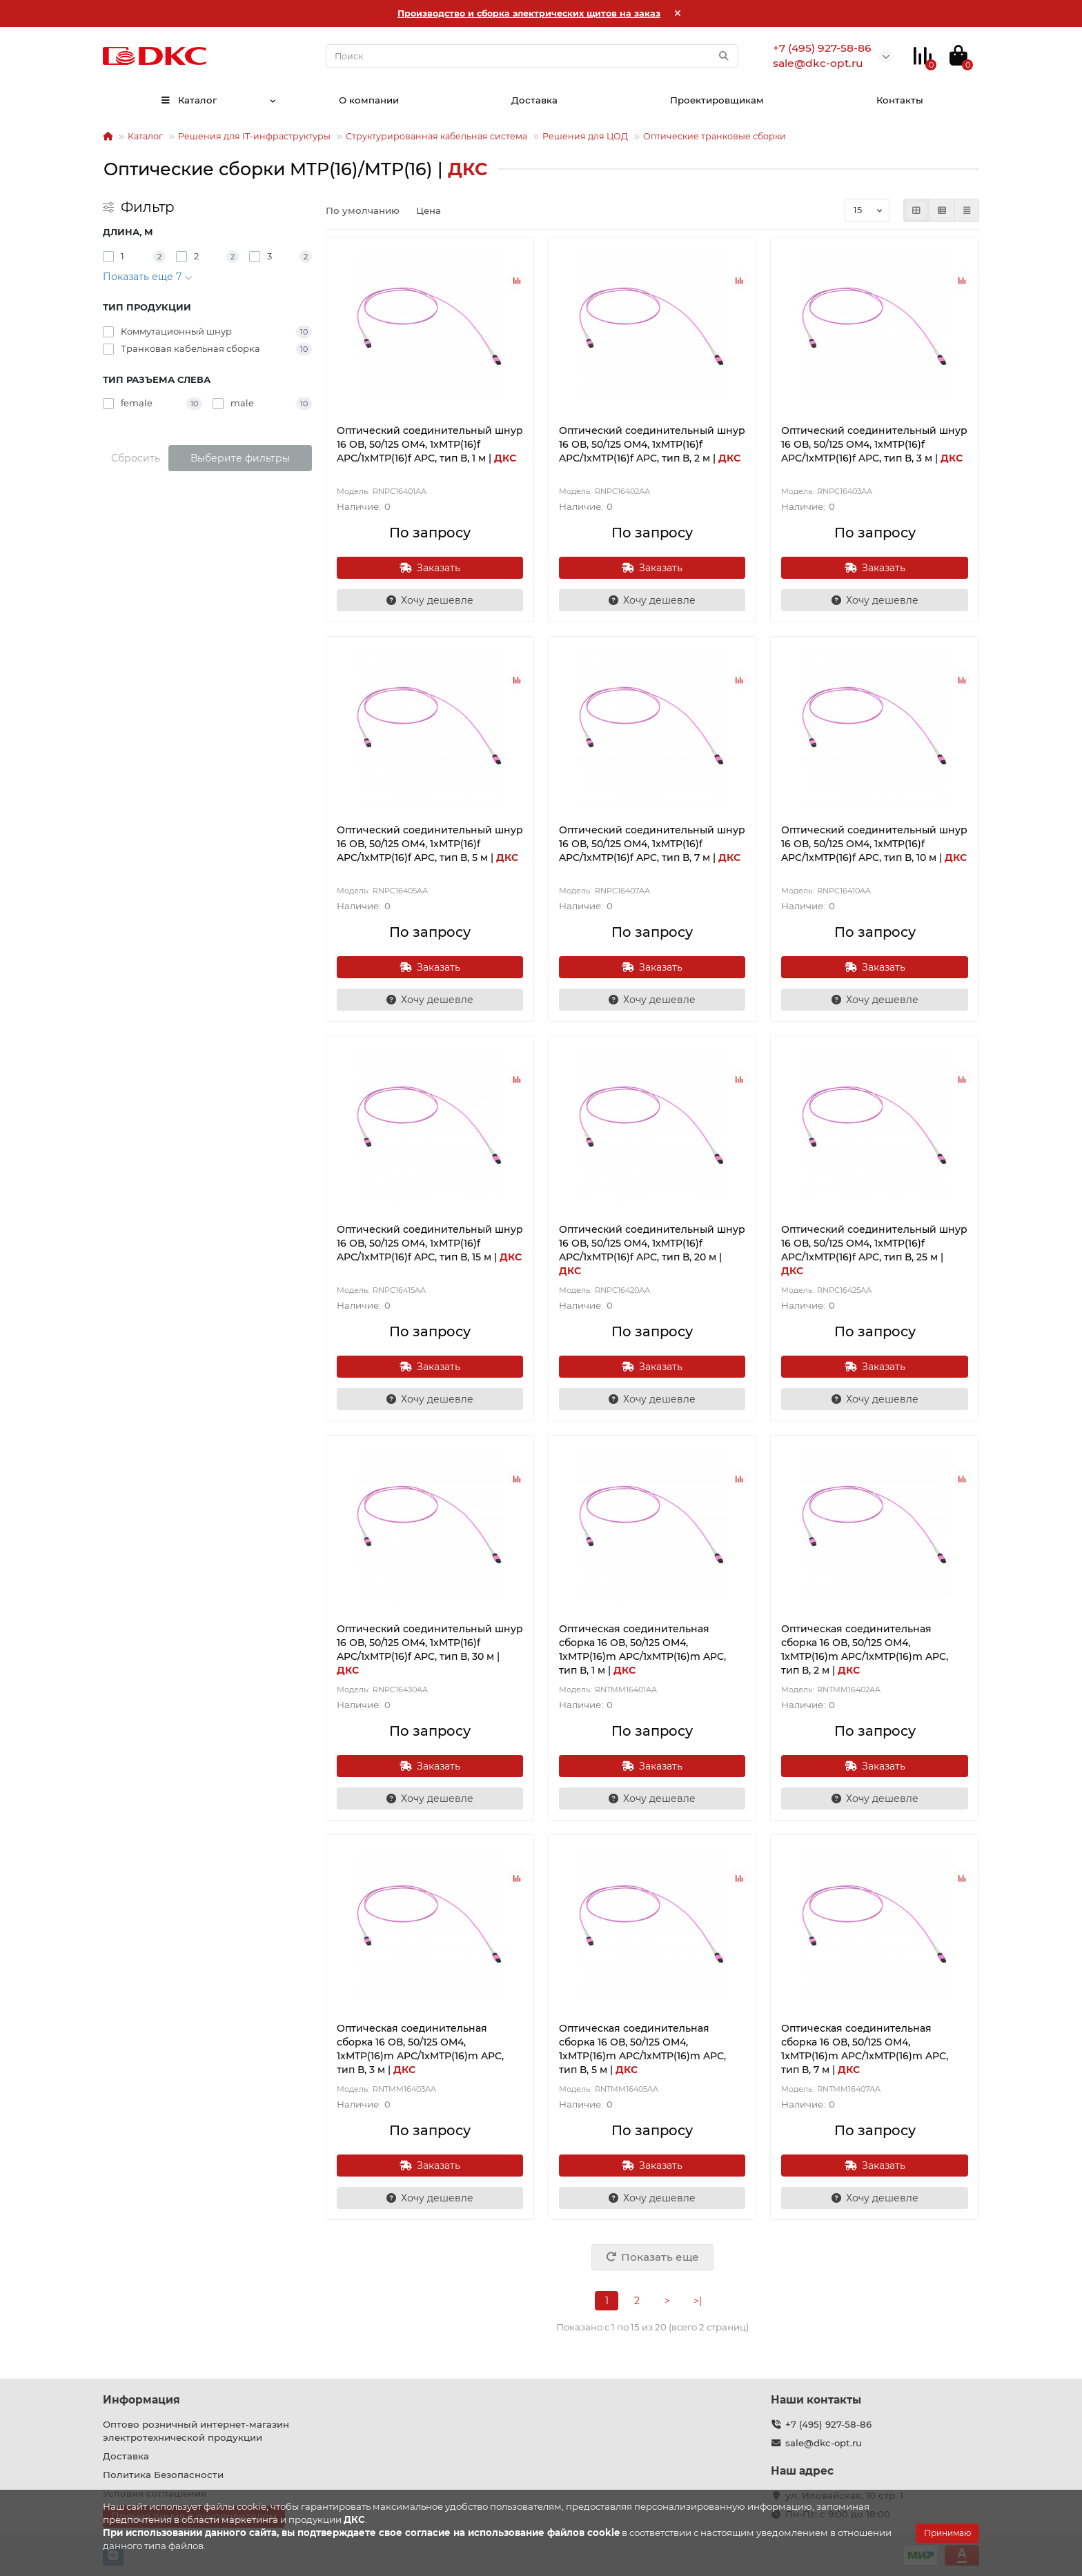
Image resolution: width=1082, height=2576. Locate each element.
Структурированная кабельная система (436, 136)
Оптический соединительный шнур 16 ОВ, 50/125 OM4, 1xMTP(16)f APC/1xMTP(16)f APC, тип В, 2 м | (652, 444)
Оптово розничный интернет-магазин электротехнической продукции (196, 2431)
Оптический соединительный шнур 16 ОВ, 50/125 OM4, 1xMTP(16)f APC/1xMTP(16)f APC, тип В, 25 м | (874, 1250)
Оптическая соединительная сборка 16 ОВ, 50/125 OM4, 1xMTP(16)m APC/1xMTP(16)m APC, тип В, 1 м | (642, 1649)
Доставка (534, 100)
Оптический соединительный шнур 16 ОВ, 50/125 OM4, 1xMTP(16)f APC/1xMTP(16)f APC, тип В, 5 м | (430, 844)
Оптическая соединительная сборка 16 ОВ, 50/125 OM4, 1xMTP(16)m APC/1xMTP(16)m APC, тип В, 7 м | (864, 2049)
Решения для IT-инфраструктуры (254, 136)
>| (698, 2301)
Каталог (188, 100)
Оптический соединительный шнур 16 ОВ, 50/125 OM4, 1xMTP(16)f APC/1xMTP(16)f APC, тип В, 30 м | (430, 1649)
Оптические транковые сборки (714, 136)
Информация (141, 2399)
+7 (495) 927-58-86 (828, 2424)
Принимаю (947, 2533)
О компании (369, 100)
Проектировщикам (717, 100)
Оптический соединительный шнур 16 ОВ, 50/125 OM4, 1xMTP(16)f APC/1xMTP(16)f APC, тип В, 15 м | (430, 1243)
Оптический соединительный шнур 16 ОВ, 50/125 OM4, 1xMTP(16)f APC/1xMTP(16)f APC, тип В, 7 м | (652, 844)
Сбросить (135, 458)
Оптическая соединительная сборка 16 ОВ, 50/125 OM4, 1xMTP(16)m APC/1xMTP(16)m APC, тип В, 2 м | (864, 1649)
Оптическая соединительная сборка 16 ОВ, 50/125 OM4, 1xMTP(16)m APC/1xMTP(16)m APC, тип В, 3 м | (420, 2049)
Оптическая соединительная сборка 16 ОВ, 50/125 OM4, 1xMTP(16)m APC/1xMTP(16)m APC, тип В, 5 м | (642, 2049)
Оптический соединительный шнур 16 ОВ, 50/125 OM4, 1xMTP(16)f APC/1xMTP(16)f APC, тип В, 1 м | (430, 444)
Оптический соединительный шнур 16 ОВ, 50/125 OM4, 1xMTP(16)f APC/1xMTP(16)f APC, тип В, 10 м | (874, 844)
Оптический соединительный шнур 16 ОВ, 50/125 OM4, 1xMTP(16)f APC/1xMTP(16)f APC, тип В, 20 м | (652, 1250)
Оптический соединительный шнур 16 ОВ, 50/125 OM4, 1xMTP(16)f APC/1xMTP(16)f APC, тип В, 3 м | (874, 444)
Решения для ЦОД (585, 136)
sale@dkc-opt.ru (823, 2442)
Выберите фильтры (240, 458)
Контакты (899, 100)
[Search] (532, 56)
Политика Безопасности (163, 2474)
